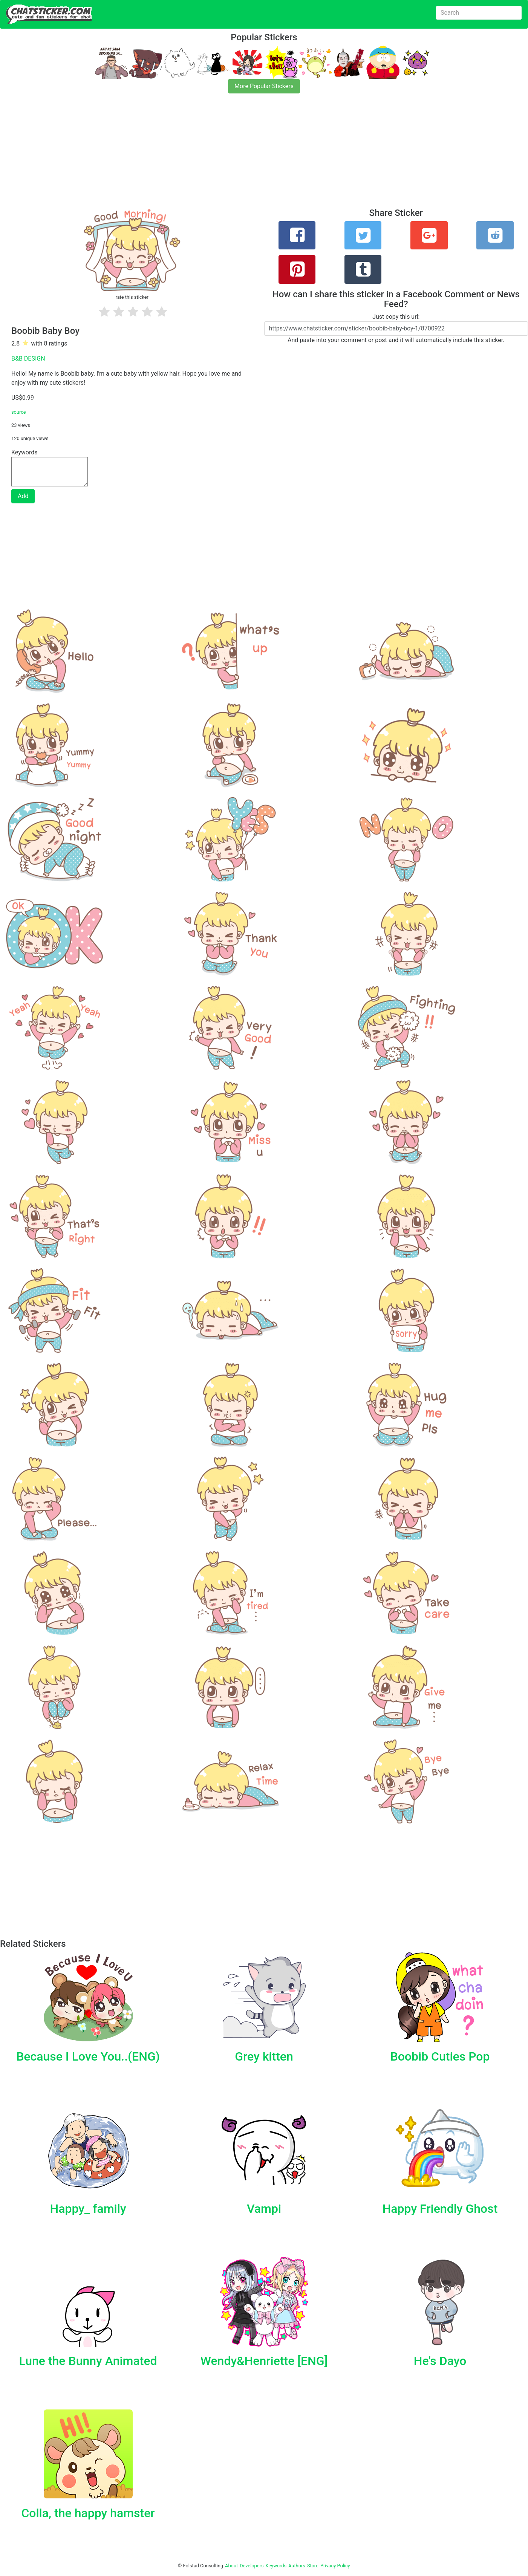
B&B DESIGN (28, 358)
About (231, 2565)
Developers (251, 2565)
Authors (296, 2565)
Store (312, 2565)
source (18, 412)
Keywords (276, 2565)
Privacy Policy (335, 2565)
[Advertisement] (226, 155)
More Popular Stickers (264, 86)
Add (23, 496)
